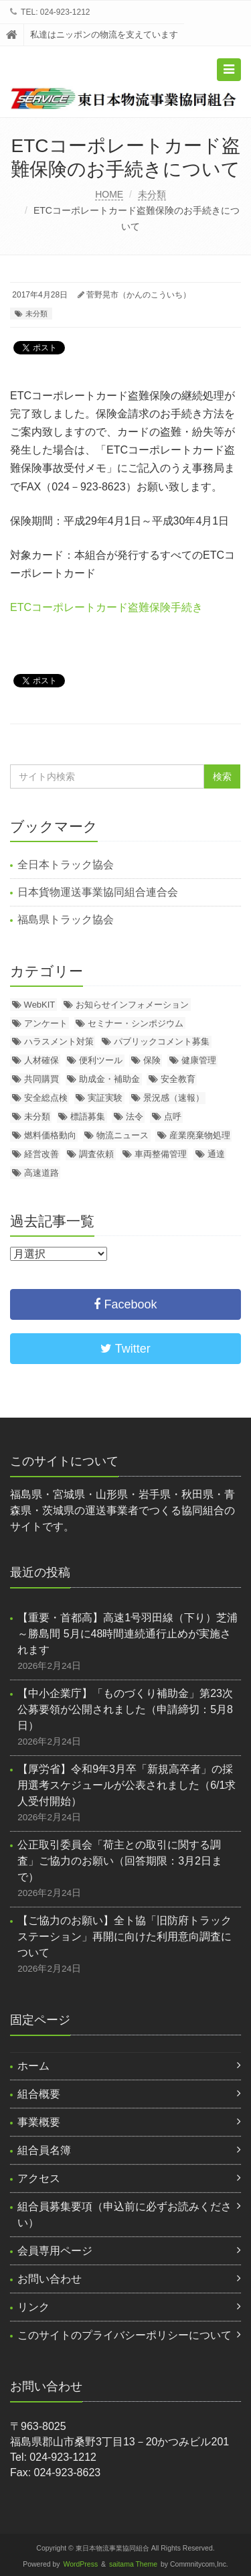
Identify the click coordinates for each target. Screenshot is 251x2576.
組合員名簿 (44, 2150)
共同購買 (41, 1079)
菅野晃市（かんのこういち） (138, 294)
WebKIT (40, 1005)
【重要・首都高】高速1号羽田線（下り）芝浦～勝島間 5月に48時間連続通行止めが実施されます (127, 1633)
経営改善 (41, 1154)
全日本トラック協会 (65, 864)
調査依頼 (96, 1154)
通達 (216, 1154)
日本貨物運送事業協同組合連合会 (97, 892)
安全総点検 (46, 1098)
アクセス (38, 2178)
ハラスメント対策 (59, 1041)
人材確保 (41, 1060)
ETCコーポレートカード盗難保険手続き (106, 607)
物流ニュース (122, 1135)
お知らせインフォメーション (132, 1005)
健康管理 (198, 1060)
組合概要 (38, 2094)
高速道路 (41, 1173)
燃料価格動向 (50, 1135)
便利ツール (100, 1060)
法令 (134, 1116)
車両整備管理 (161, 1154)
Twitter (125, 1348)
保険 (152, 1060)
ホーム (33, 2066)
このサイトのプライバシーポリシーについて (124, 2335)
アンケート (46, 1023)
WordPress (81, 2564)
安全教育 (178, 1079)
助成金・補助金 (109, 1079)
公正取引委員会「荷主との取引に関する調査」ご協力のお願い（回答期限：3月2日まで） (119, 1861)
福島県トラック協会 (65, 919)
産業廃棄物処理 (199, 1135)
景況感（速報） (173, 1098)
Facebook (125, 1304)
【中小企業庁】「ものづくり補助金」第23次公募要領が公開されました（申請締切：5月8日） (125, 1709)
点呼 (172, 1116)
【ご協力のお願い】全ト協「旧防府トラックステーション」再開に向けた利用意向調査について (124, 1936)
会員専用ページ (54, 2250)
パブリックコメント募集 (162, 1041)
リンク (33, 2307)
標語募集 (87, 1116)
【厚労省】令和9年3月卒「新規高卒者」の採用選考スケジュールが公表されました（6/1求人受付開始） (126, 1785)
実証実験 (105, 1098)
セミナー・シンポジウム (135, 1023)
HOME (109, 194)
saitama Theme (133, 2564)
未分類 (152, 194)
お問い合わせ (49, 2279)
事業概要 (38, 2122)
